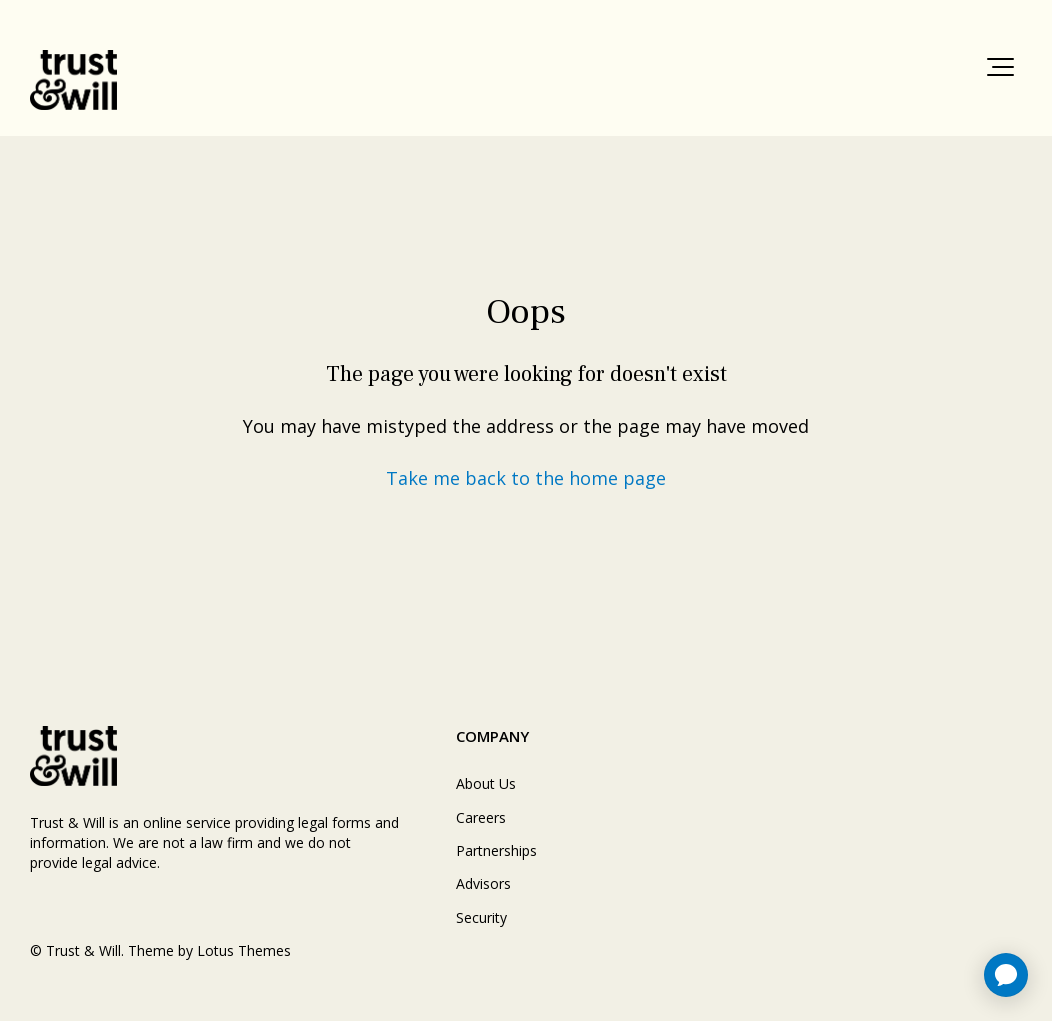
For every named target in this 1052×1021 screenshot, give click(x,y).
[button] (1000, 67)
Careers (481, 817)
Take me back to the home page (526, 478)
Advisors (483, 883)
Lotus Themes (244, 950)
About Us (486, 783)
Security (481, 917)
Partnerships (496, 850)
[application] (1006, 975)
